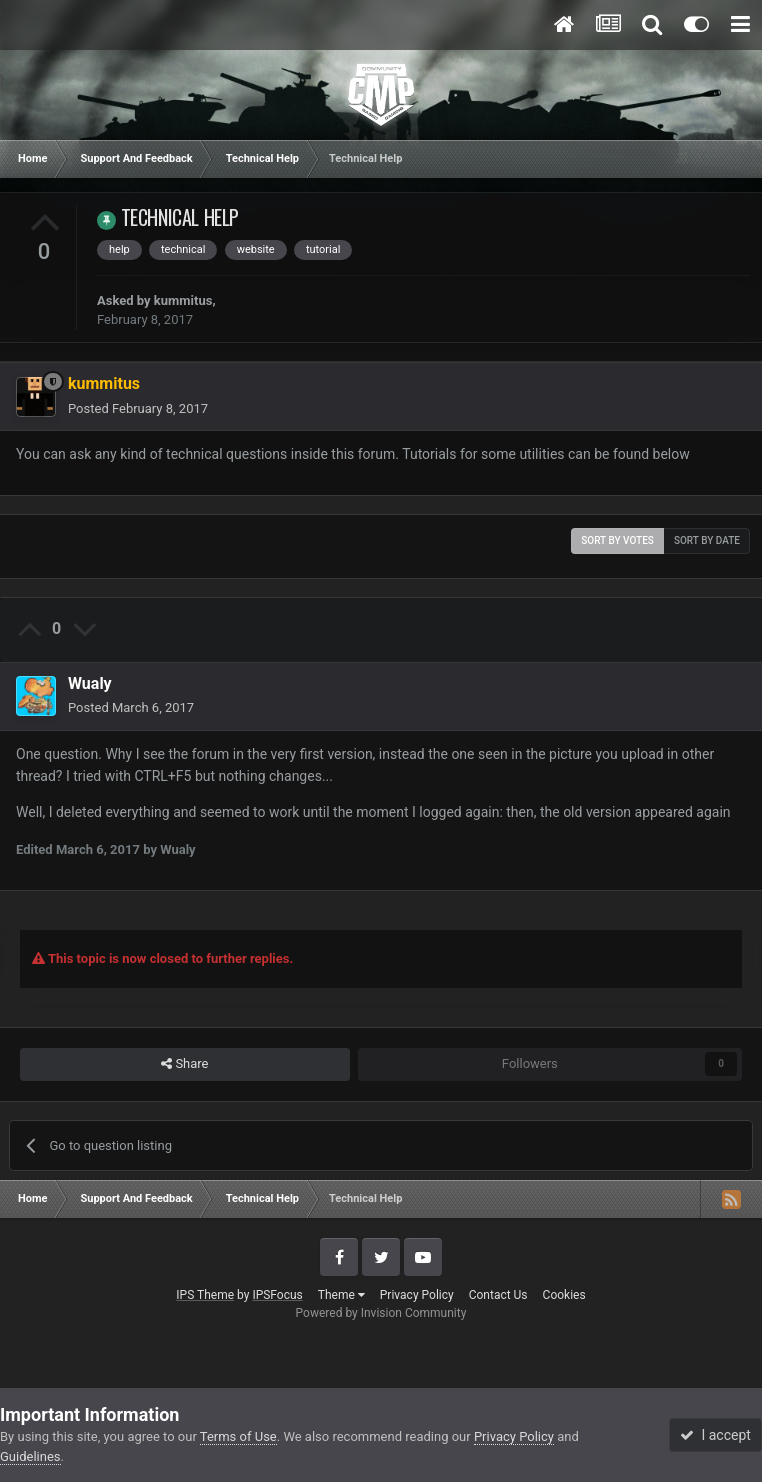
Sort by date (707, 540)
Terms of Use (238, 1436)
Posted (138, 408)
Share (184, 1064)
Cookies (564, 1295)
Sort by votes (617, 540)
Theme (341, 1295)
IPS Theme (205, 1295)
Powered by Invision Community (381, 1313)
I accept (715, 1435)
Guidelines (30, 1456)
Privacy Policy (417, 1295)
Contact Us (498, 1295)
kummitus (183, 300)
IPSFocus (277, 1295)
